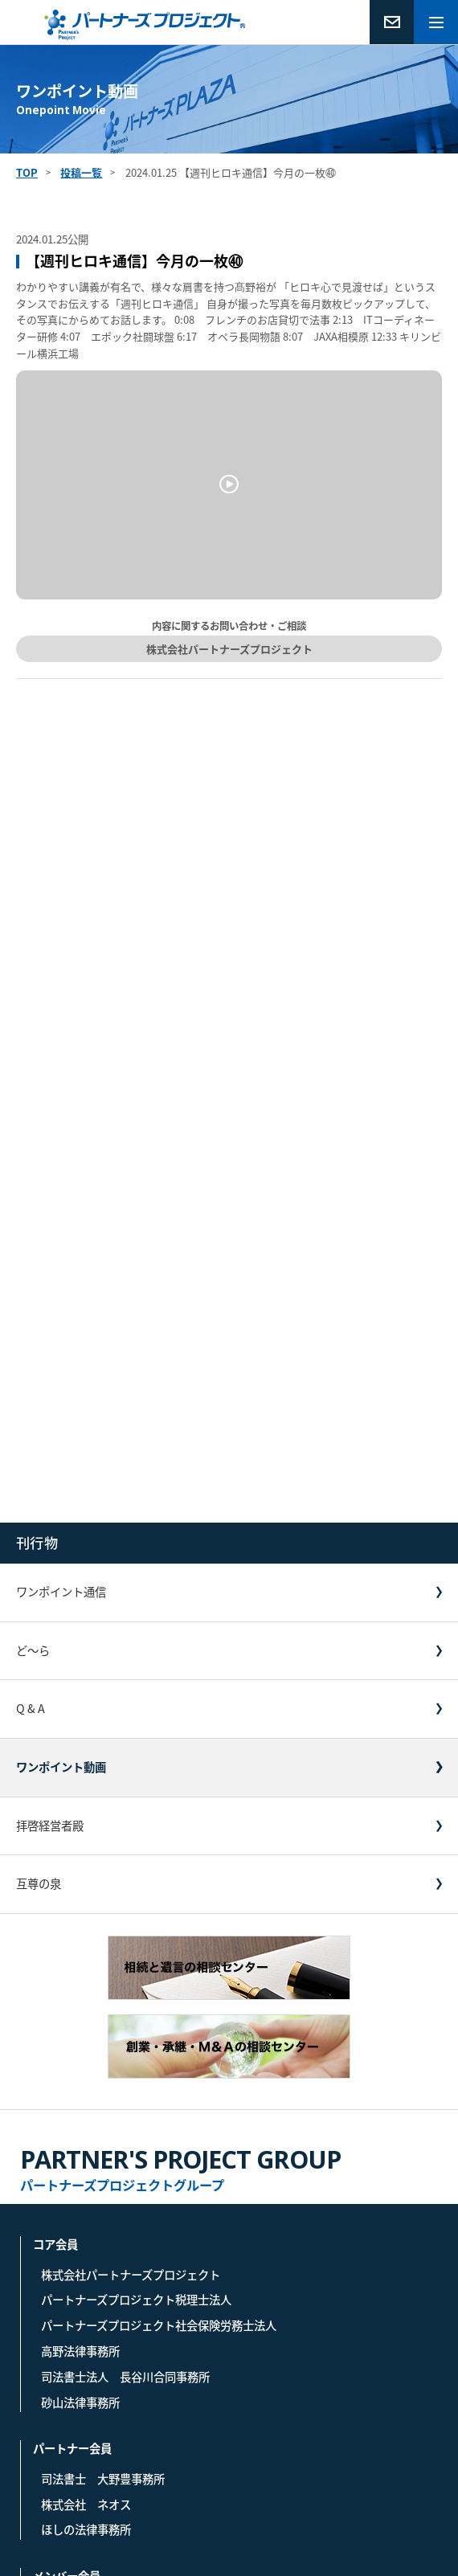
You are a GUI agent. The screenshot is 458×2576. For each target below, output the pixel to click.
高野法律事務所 (80, 2351)
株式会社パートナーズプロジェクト (229, 648)
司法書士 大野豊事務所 (103, 2479)
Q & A (30, 1708)
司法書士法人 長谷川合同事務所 (125, 2377)
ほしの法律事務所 (86, 2529)
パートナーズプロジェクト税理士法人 (136, 2299)
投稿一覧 (81, 172)
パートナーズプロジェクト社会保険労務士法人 (158, 2325)
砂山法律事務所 (80, 2402)
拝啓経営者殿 (50, 1825)
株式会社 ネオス (86, 2504)
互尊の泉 (38, 1883)
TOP (27, 172)
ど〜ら (33, 1650)
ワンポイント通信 (61, 1592)
